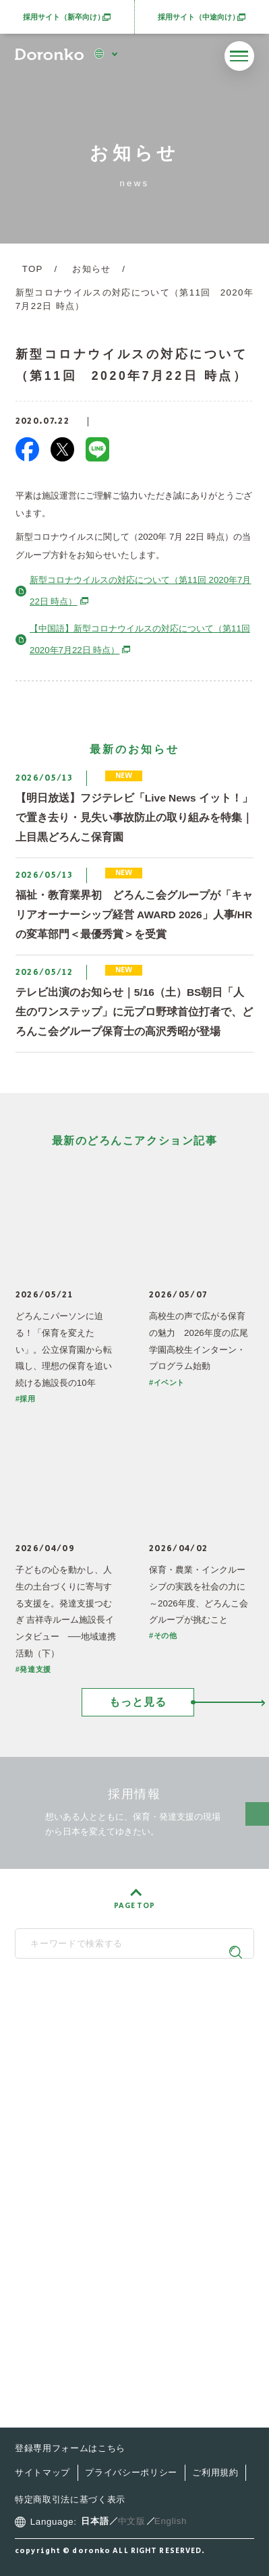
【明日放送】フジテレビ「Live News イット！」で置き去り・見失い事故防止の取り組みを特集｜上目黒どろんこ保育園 (134, 817)
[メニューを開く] (239, 56)
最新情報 (57, 2204)
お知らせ (91, 269)
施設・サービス (73, 2178)
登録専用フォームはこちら (70, 2448)
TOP (32, 269)
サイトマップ (42, 2472)
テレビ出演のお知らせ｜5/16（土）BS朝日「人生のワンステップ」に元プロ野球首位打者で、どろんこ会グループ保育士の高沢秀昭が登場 (134, 1011)
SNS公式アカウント (128, 2087)
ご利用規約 (215, 2472)
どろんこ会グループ (128, 2016)
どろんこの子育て (79, 2151)
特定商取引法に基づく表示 (70, 2499)
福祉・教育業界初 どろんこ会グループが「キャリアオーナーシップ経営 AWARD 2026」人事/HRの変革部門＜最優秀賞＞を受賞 (134, 914)
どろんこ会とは (73, 2124)
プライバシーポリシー (131, 2472)
